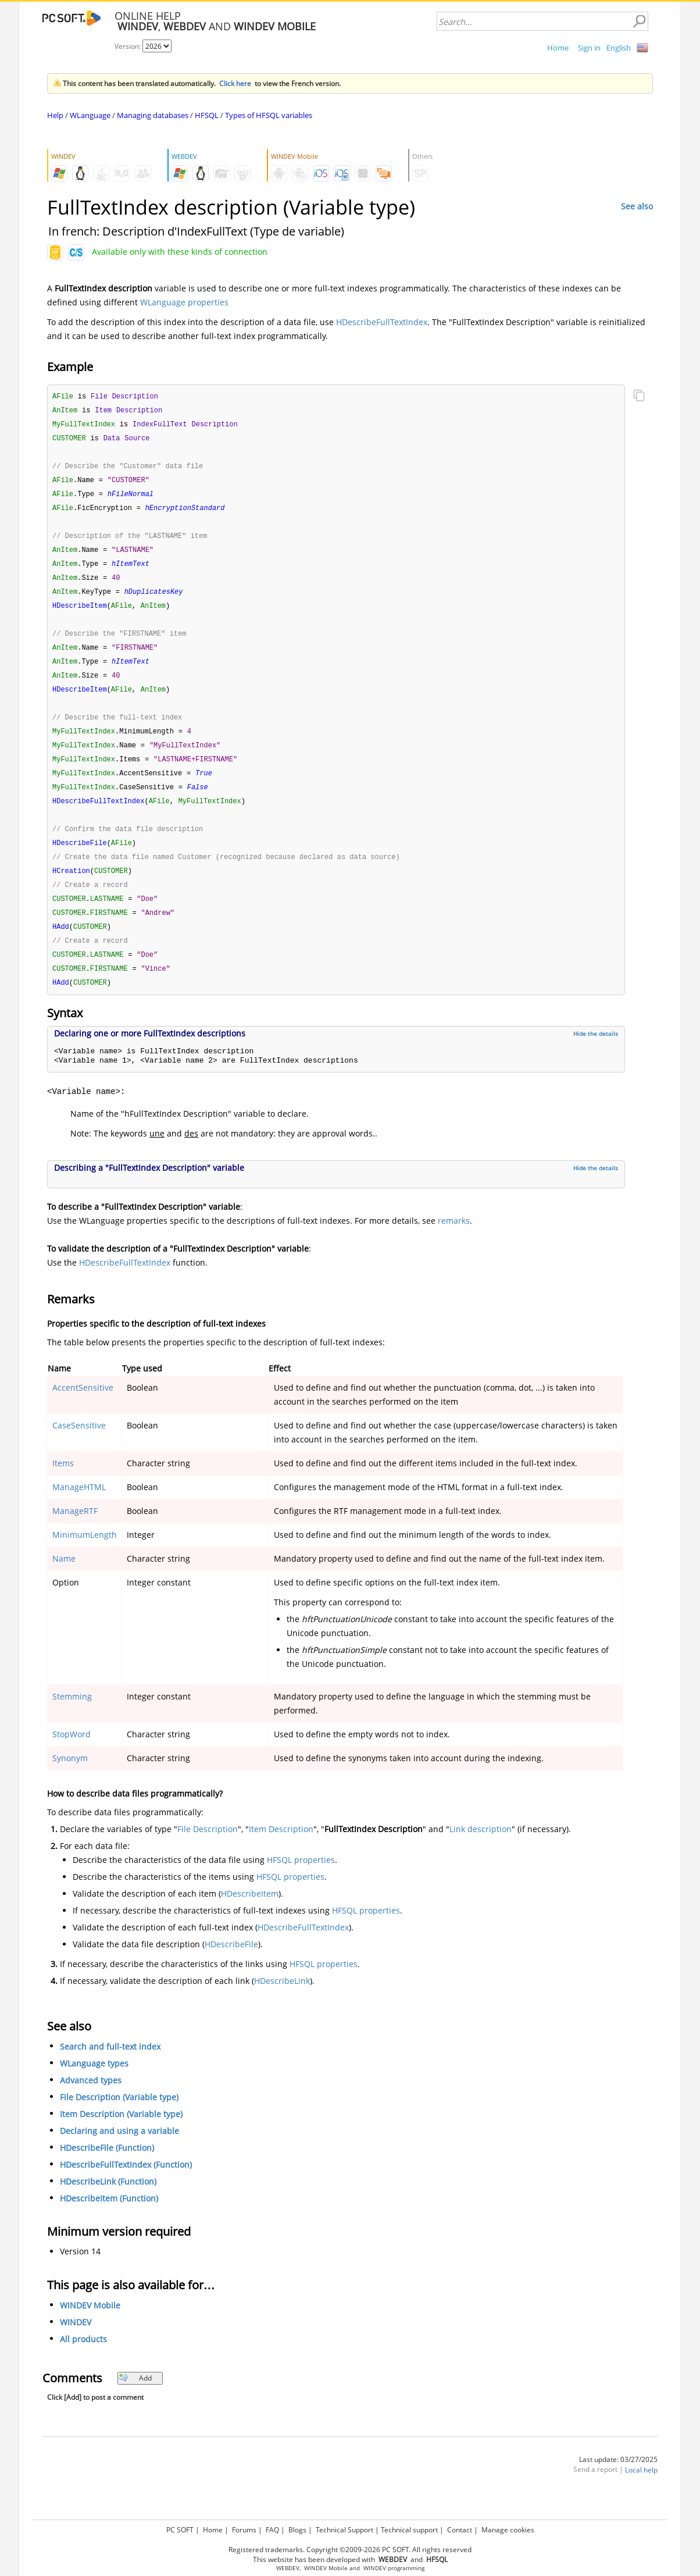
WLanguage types (94, 2085)
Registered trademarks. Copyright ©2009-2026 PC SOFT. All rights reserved (350, 2549)
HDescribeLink (282, 2002)
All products (83, 2361)
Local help (641, 2492)
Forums (244, 2530)
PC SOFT (180, 2530)
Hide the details (595, 1056)
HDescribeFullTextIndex (381, 321)
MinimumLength (84, 1556)
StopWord (71, 1756)
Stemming (72, 1718)
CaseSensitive (79, 1447)
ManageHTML (79, 1509)
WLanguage (90, 115)
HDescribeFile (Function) (107, 2169)
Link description (480, 1851)
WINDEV (75, 2344)
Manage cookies (507, 2530)
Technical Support (344, 2530)
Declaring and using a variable (119, 2152)
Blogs (297, 2530)
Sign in (589, 47)
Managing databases (152, 115)
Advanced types (91, 2102)
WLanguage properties (184, 302)
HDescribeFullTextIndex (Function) (126, 2186)
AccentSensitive (82, 1409)
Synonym (70, 1780)
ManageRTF (75, 1532)
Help (55, 115)
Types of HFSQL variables (268, 115)
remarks (454, 1242)
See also (637, 206)
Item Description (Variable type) (121, 2136)
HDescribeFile (231, 1966)
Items (63, 1485)
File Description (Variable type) (119, 2119)
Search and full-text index (110, 2068)
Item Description (281, 1851)
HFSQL (207, 115)
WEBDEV (287, 2568)
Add (135, 2400)
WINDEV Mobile (90, 2327)
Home (558, 47)
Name (64, 1580)
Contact (459, 2530)
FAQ (272, 2530)
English (618, 47)
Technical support (409, 2530)
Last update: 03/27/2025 (618, 2481)
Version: (128, 46)
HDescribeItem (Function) (109, 2220)
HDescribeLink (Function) (108, 2203)
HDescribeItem (249, 1915)
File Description (207, 1851)
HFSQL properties (301, 1881)
